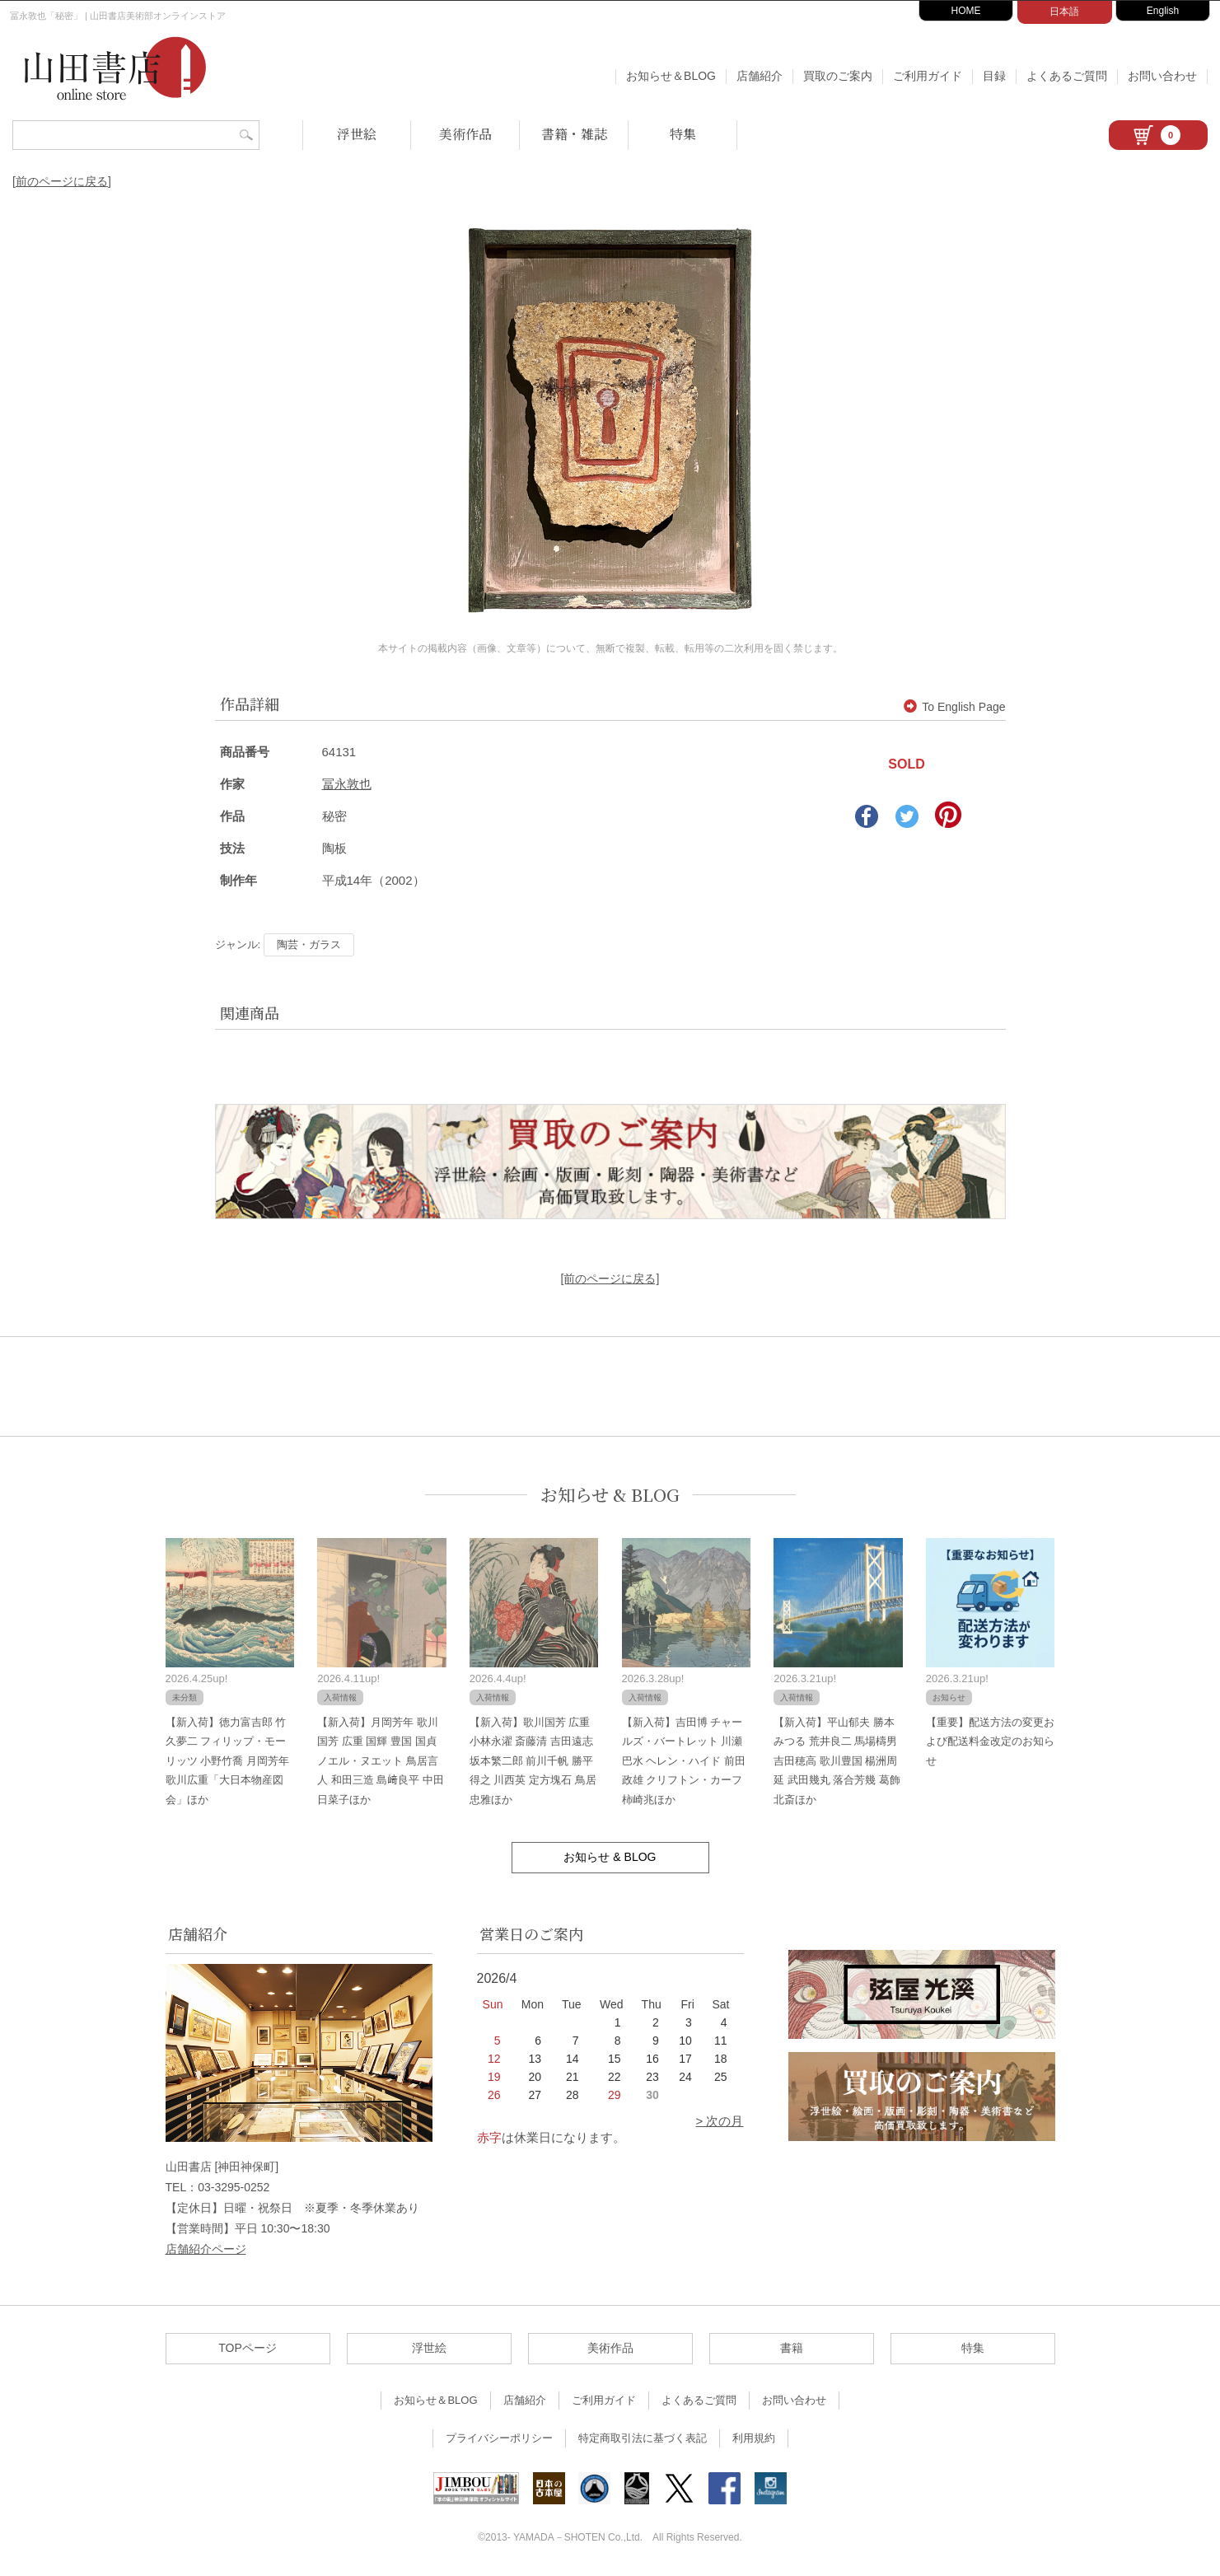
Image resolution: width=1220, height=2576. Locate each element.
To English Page (954, 706)
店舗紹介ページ (206, 2249)
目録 (994, 75)
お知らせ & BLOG (610, 1494)
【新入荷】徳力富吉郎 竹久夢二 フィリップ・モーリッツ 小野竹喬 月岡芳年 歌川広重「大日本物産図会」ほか (227, 1761)
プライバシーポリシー (499, 2438)
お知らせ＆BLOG (671, 75)
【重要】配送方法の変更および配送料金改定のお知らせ (990, 1741)
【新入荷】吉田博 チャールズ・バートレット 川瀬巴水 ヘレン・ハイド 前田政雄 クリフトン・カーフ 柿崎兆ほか (684, 1761)
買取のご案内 (837, 75)
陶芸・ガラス (309, 944)
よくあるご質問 (1066, 75)
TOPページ (247, 2347)
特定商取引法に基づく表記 (642, 2438)
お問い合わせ (1162, 75)
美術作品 (465, 133)
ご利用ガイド (927, 75)
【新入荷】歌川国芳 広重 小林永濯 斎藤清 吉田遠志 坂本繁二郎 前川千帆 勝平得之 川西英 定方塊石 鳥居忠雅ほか (533, 1761)
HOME (966, 10)
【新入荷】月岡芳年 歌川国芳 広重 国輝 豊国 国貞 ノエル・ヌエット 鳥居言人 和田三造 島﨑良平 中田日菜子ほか (380, 1761)
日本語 (1064, 11)
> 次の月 (720, 2121)
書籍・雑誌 (574, 133)
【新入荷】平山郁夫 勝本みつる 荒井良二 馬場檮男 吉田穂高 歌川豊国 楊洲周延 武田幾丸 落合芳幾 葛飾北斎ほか (837, 1761)
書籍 (791, 2347)
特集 (683, 133)
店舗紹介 (759, 75)
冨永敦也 (347, 784)
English (1163, 10)
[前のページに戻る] (61, 181)
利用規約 (753, 2438)
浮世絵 (356, 133)
